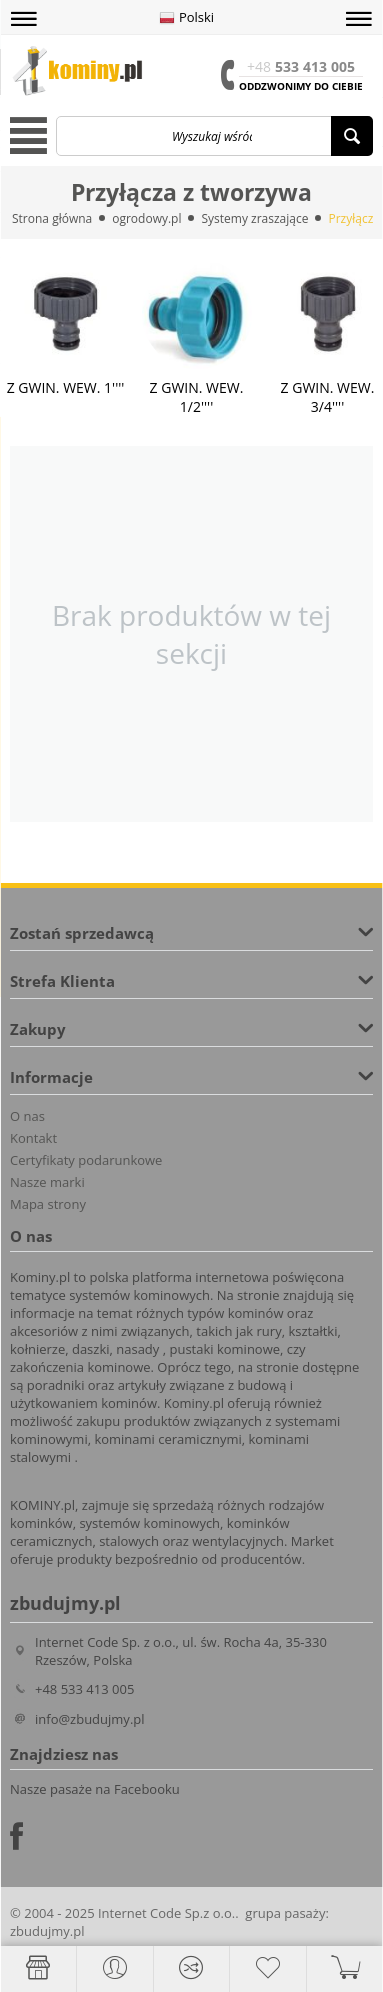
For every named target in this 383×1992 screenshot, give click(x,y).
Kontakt (33, 1138)
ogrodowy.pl (146, 218)
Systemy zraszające (254, 218)
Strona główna (52, 218)
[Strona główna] (38, 1968)
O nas (27, 1116)
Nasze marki (47, 1182)
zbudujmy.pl (47, 1931)
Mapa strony (48, 1204)
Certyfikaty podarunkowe (86, 1160)
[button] (24, 19)
